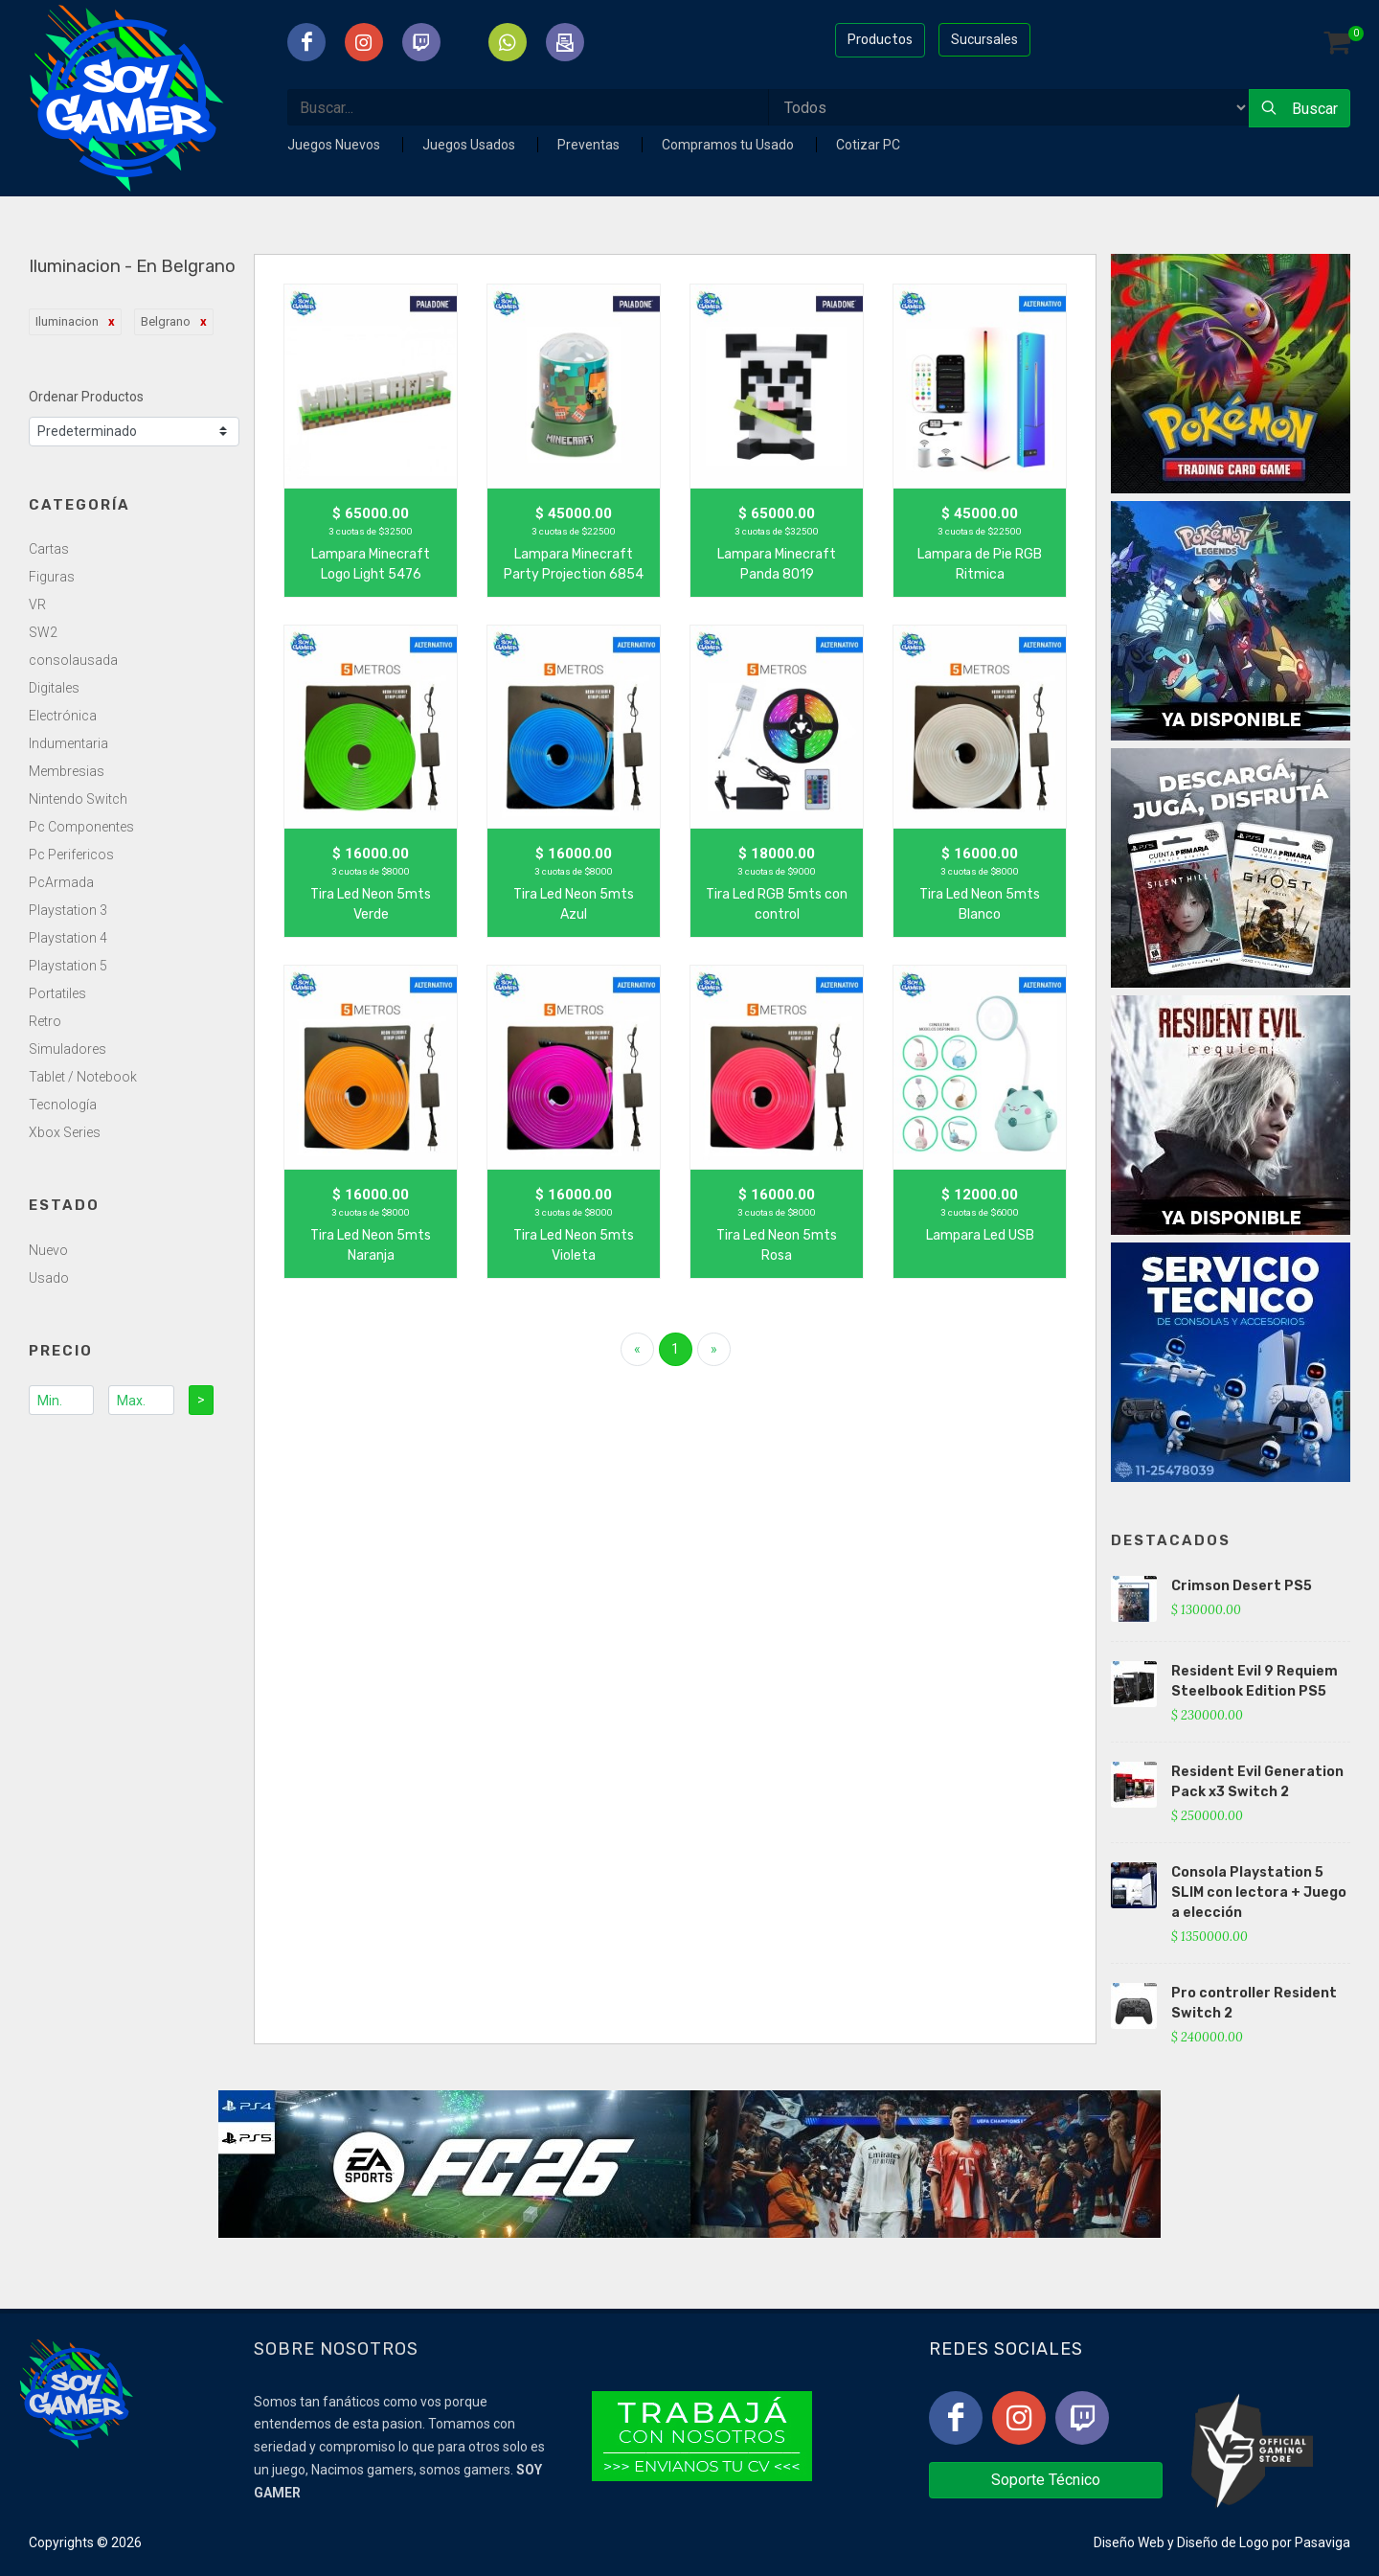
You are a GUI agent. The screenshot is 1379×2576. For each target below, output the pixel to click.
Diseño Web (1129, 2542)
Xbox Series (65, 1132)
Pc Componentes (81, 826)
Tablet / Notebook (83, 1076)
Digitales (54, 687)
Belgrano (166, 321)
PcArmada (61, 882)
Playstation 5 (68, 965)
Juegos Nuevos (335, 144)
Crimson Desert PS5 (1241, 1586)
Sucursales (984, 39)
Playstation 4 (68, 938)
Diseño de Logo (1223, 2542)
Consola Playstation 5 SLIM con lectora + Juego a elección (1258, 1892)
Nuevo (48, 1250)
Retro (45, 1021)
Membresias (66, 771)
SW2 (43, 632)
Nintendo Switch (78, 799)
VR (37, 604)
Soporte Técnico (1045, 2480)
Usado (49, 1278)
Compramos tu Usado (729, 144)
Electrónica (63, 715)
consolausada (73, 660)
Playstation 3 (68, 910)
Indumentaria (68, 743)
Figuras (52, 576)
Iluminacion (67, 321)
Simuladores (67, 1049)
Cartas (49, 549)
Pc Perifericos (71, 854)
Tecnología (63, 1104)
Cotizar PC (868, 144)
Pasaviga (1322, 2542)
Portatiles (57, 993)
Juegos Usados (470, 144)
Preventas (589, 144)
